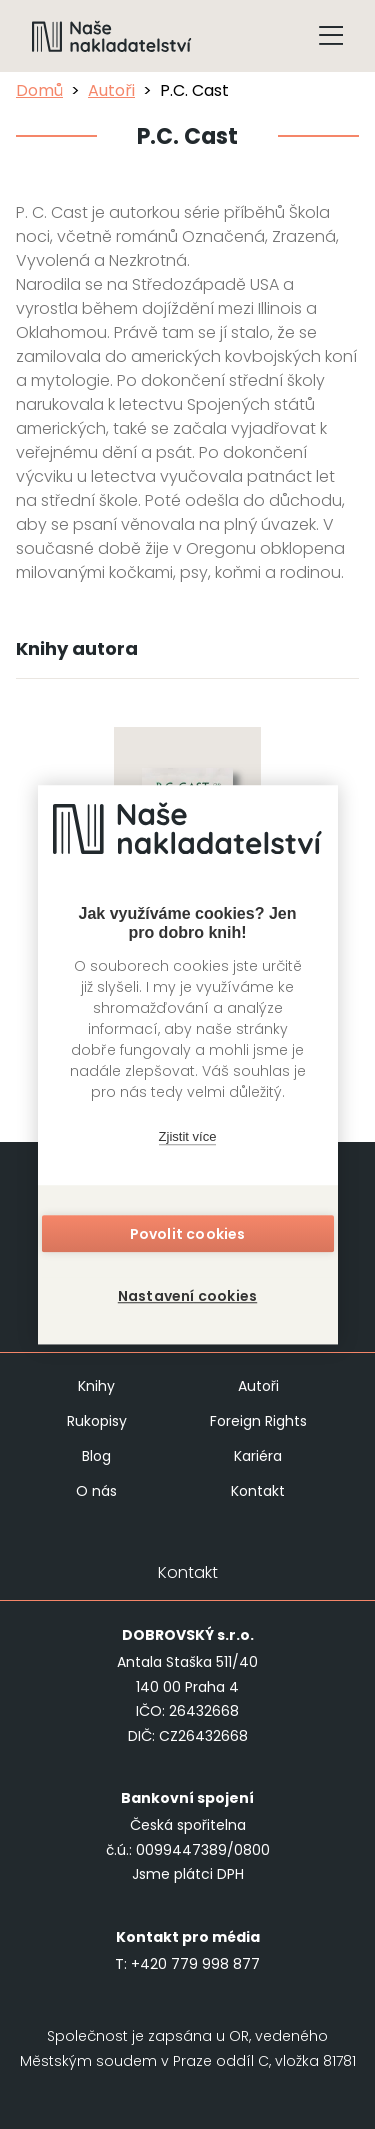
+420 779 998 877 (195, 1964)
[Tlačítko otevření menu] (331, 36)
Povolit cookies (188, 1234)
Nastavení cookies (187, 1296)
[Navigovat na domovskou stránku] (112, 36)
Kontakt (258, 1491)
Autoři (111, 90)
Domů (39, 90)
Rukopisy (97, 1421)
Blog (96, 1456)
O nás (96, 1491)
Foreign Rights (258, 1421)
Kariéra (258, 1456)
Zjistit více (188, 1136)
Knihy (96, 1386)
